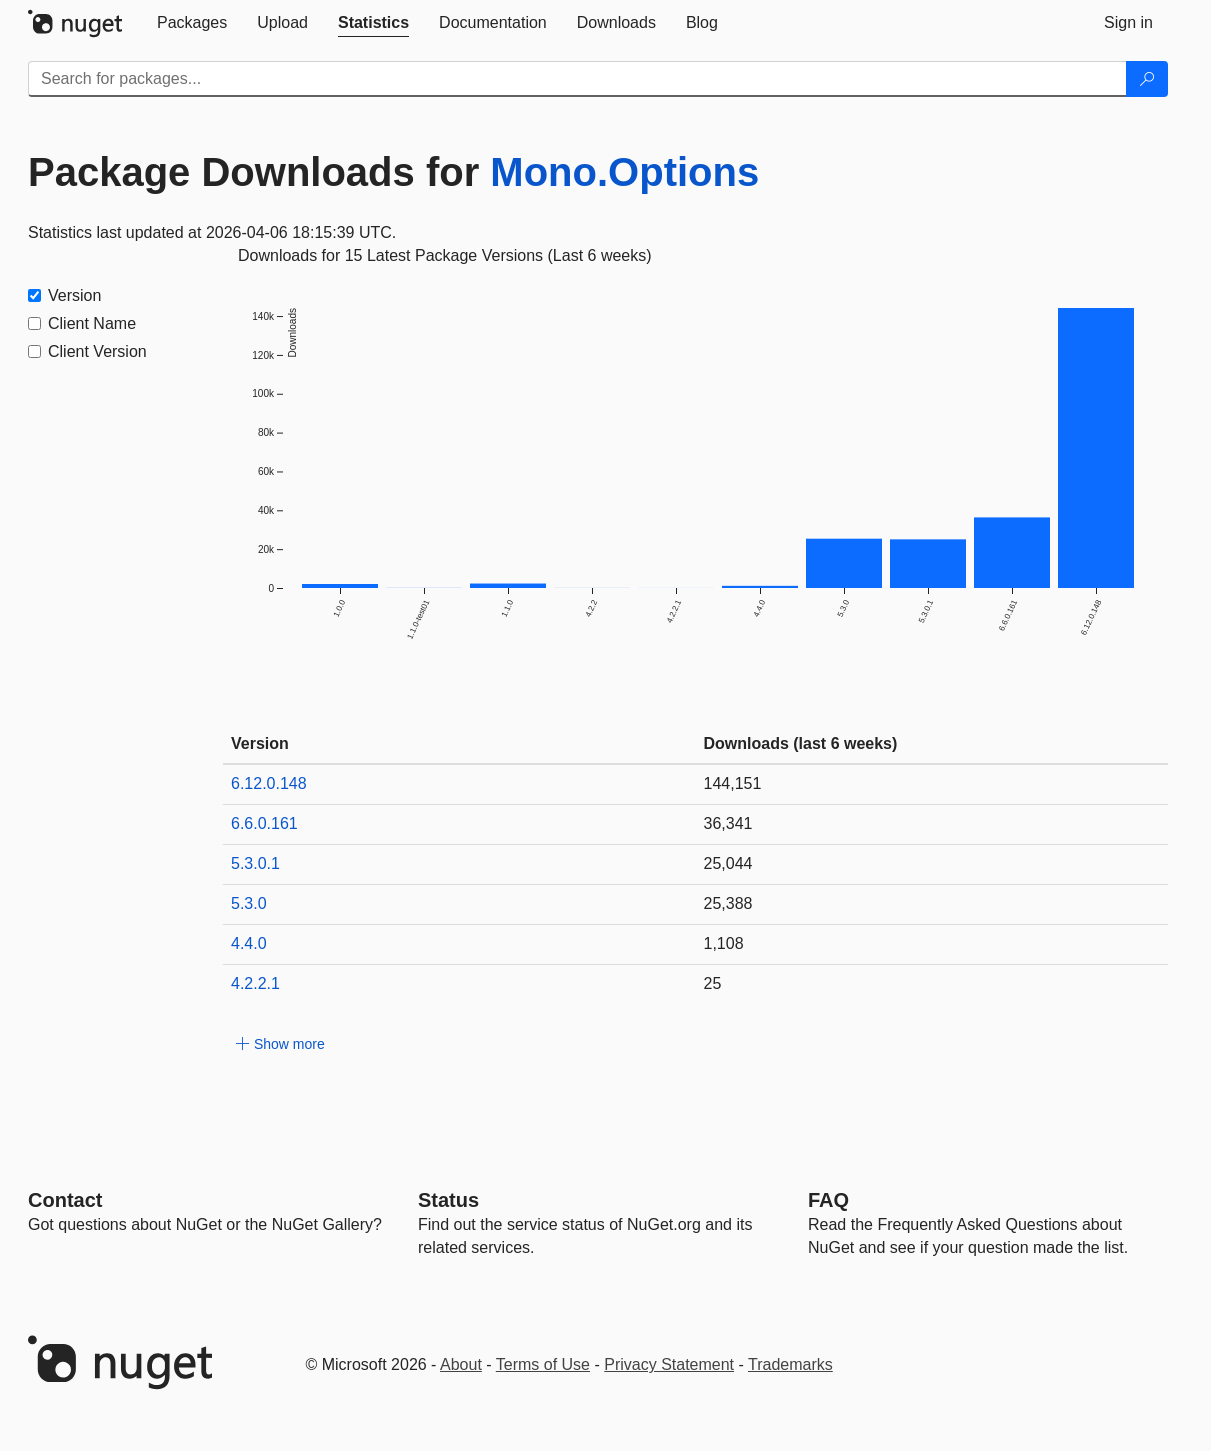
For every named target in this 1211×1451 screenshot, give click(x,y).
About (461, 1364)
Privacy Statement (669, 1364)
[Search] (1147, 79)
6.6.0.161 (264, 823)
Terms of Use (543, 1364)
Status (448, 1200)
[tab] (192, 23)
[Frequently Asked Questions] (828, 1200)
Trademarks (790, 1364)
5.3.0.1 (255, 863)
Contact (65, 1200)
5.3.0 (249, 903)
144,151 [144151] (733, 783)
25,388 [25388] (728, 903)
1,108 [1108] (724, 943)
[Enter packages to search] (577, 79)
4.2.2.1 (255, 983)
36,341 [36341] (728, 823)
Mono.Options (624, 172)
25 (713, 983)
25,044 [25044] (728, 863)
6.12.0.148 (269, 783)
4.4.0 (249, 943)
